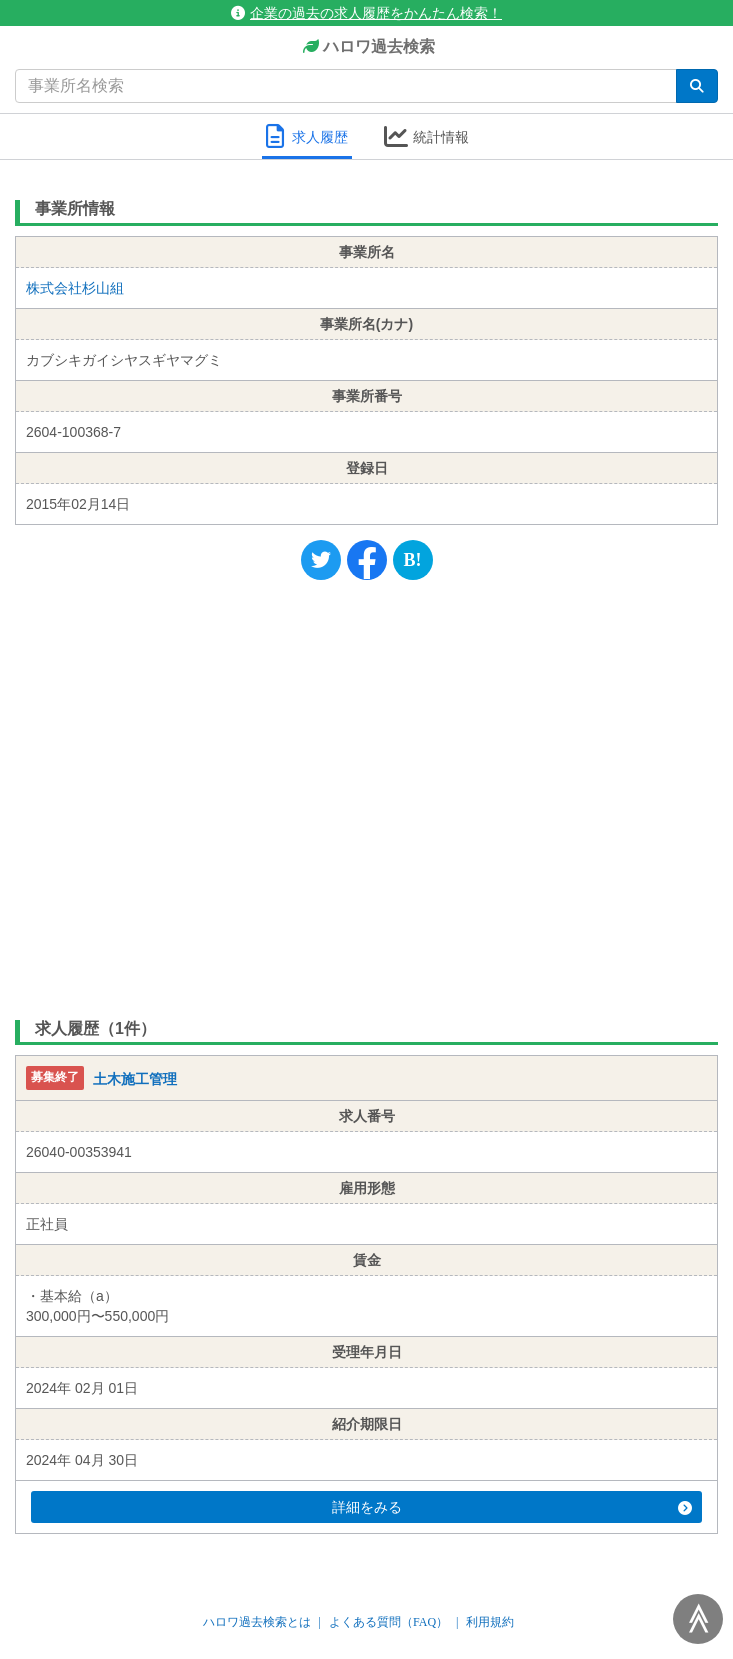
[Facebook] (367, 560)
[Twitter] (321, 560)
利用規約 (490, 1622)
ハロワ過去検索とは (257, 1622)
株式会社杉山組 (75, 288)
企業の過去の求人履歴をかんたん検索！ (366, 13)
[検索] (697, 86)
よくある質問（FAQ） (388, 1622)
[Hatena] (413, 560)
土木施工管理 (135, 1080)
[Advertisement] (366, 795)
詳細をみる (512, 1507)
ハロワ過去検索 (366, 47)
